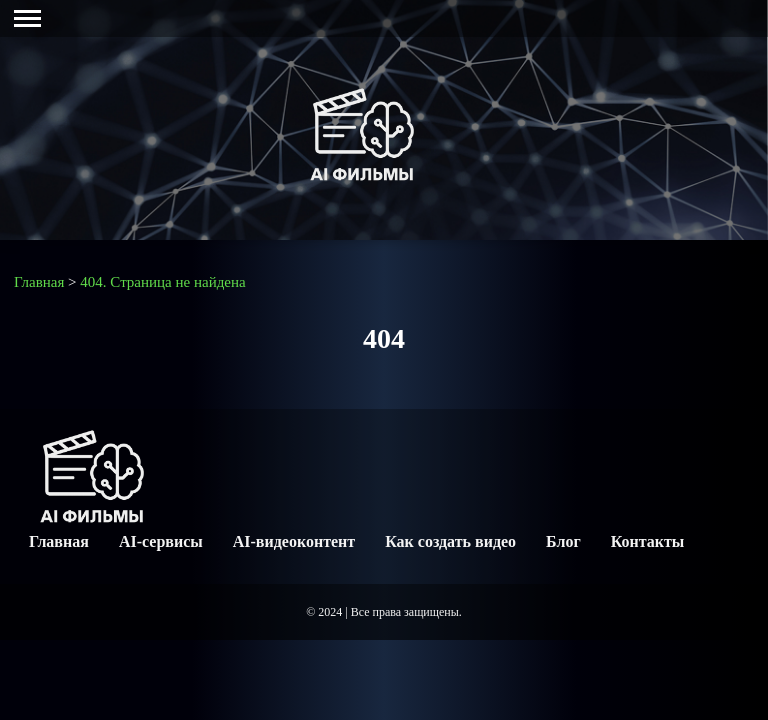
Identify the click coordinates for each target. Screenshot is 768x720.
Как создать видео (450, 541)
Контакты (648, 541)
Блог (563, 541)
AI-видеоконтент (294, 541)
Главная (59, 541)
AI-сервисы (161, 541)
